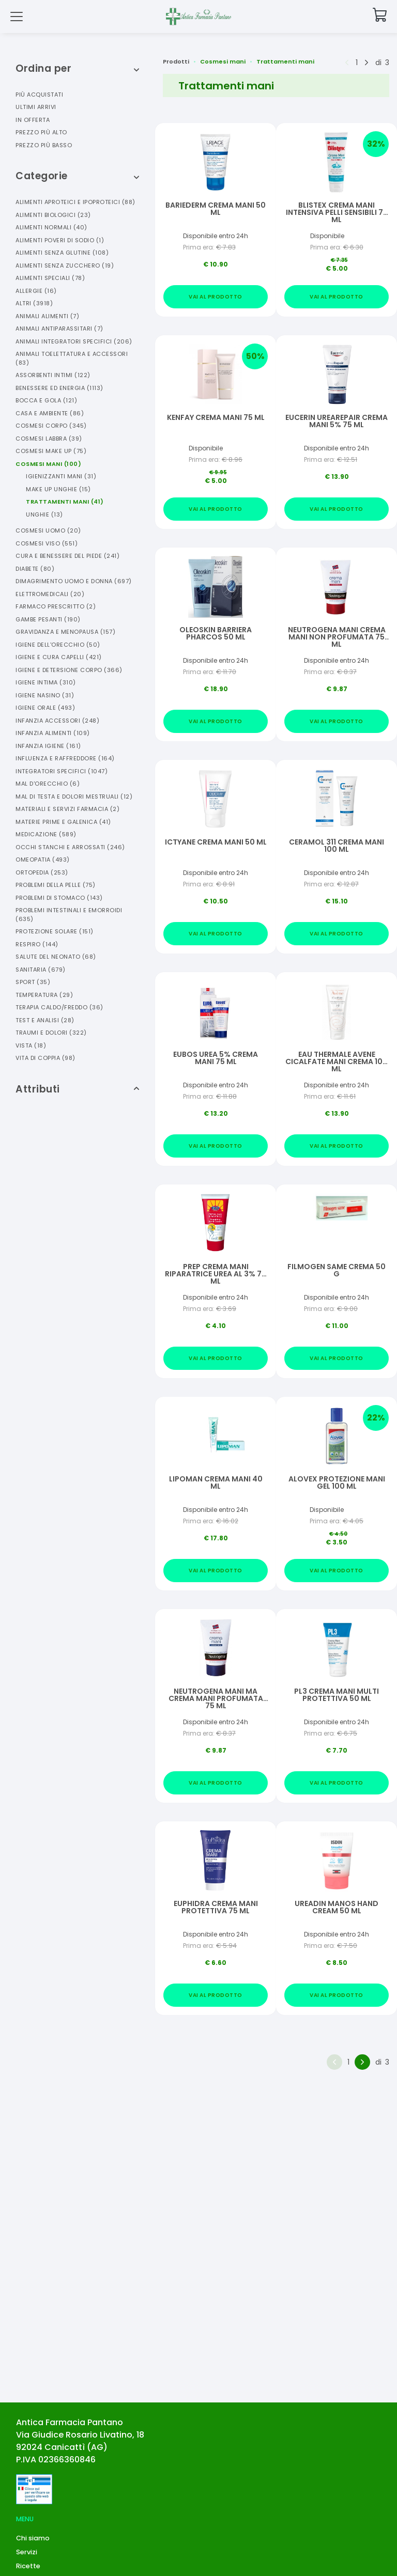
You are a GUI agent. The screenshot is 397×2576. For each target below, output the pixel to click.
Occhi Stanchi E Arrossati (70, 847)
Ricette (28, 2566)
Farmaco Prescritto (56, 606)
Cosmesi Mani (48, 464)
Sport (33, 982)
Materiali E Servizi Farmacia (67, 809)
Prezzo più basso (44, 145)
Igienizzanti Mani (61, 476)
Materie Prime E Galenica (63, 822)
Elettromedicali (50, 594)
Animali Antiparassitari (59, 328)
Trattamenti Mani (65, 501)
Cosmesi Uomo (48, 530)
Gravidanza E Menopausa (65, 632)
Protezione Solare (55, 931)
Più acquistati (39, 94)
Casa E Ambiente (50, 413)
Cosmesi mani (223, 61)
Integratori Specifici (62, 771)
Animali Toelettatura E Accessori (72, 358)
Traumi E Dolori (51, 1032)
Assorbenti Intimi (53, 375)
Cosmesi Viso (47, 543)
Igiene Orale (45, 708)
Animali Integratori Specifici (74, 341)
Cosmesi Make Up (51, 451)
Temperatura (44, 995)
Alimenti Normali (51, 227)
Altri (34, 303)
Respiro (37, 944)
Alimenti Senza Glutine (62, 252)
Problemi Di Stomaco (59, 898)
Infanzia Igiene (48, 746)
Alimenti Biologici (53, 215)
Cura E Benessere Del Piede (67, 556)
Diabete (35, 569)
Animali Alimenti (47, 316)
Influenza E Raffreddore (65, 758)
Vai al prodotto (215, 297)
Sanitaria (41, 969)
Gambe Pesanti (48, 619)
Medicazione (46, 834)
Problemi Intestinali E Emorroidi (69, 914)
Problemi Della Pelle (56, 885)
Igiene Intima (46, 682)
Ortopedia (42, 872)
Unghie (44, 514)
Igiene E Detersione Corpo (69, 670)
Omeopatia (43, 859)
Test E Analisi (45, 1020)
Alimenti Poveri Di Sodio (60, 240)
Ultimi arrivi (36, 107)
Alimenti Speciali (50, 278)
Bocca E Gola (46, 400)
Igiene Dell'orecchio (58, 645)
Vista (31, 1045)
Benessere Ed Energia (59, 388)
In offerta (33, 120)
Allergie (36, 291)
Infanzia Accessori (57, 720)
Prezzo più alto (41, 132)
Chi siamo (33, 2538)
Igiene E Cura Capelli (59, 657)
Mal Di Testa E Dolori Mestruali (74, 796)
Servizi (26, 2552)
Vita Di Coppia (45, 1058)
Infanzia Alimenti (53, 733)
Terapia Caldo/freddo (59, 1007)
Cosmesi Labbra (49, 438)
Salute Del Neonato (56, 957)
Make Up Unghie (58, 489)
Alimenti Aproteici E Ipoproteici (75, 202)
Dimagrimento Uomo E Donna (74, 581)
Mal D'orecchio (48, 783)
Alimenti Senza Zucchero (65, 265)
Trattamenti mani (285, 61)
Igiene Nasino (45, 695)
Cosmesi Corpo (51, 425)
